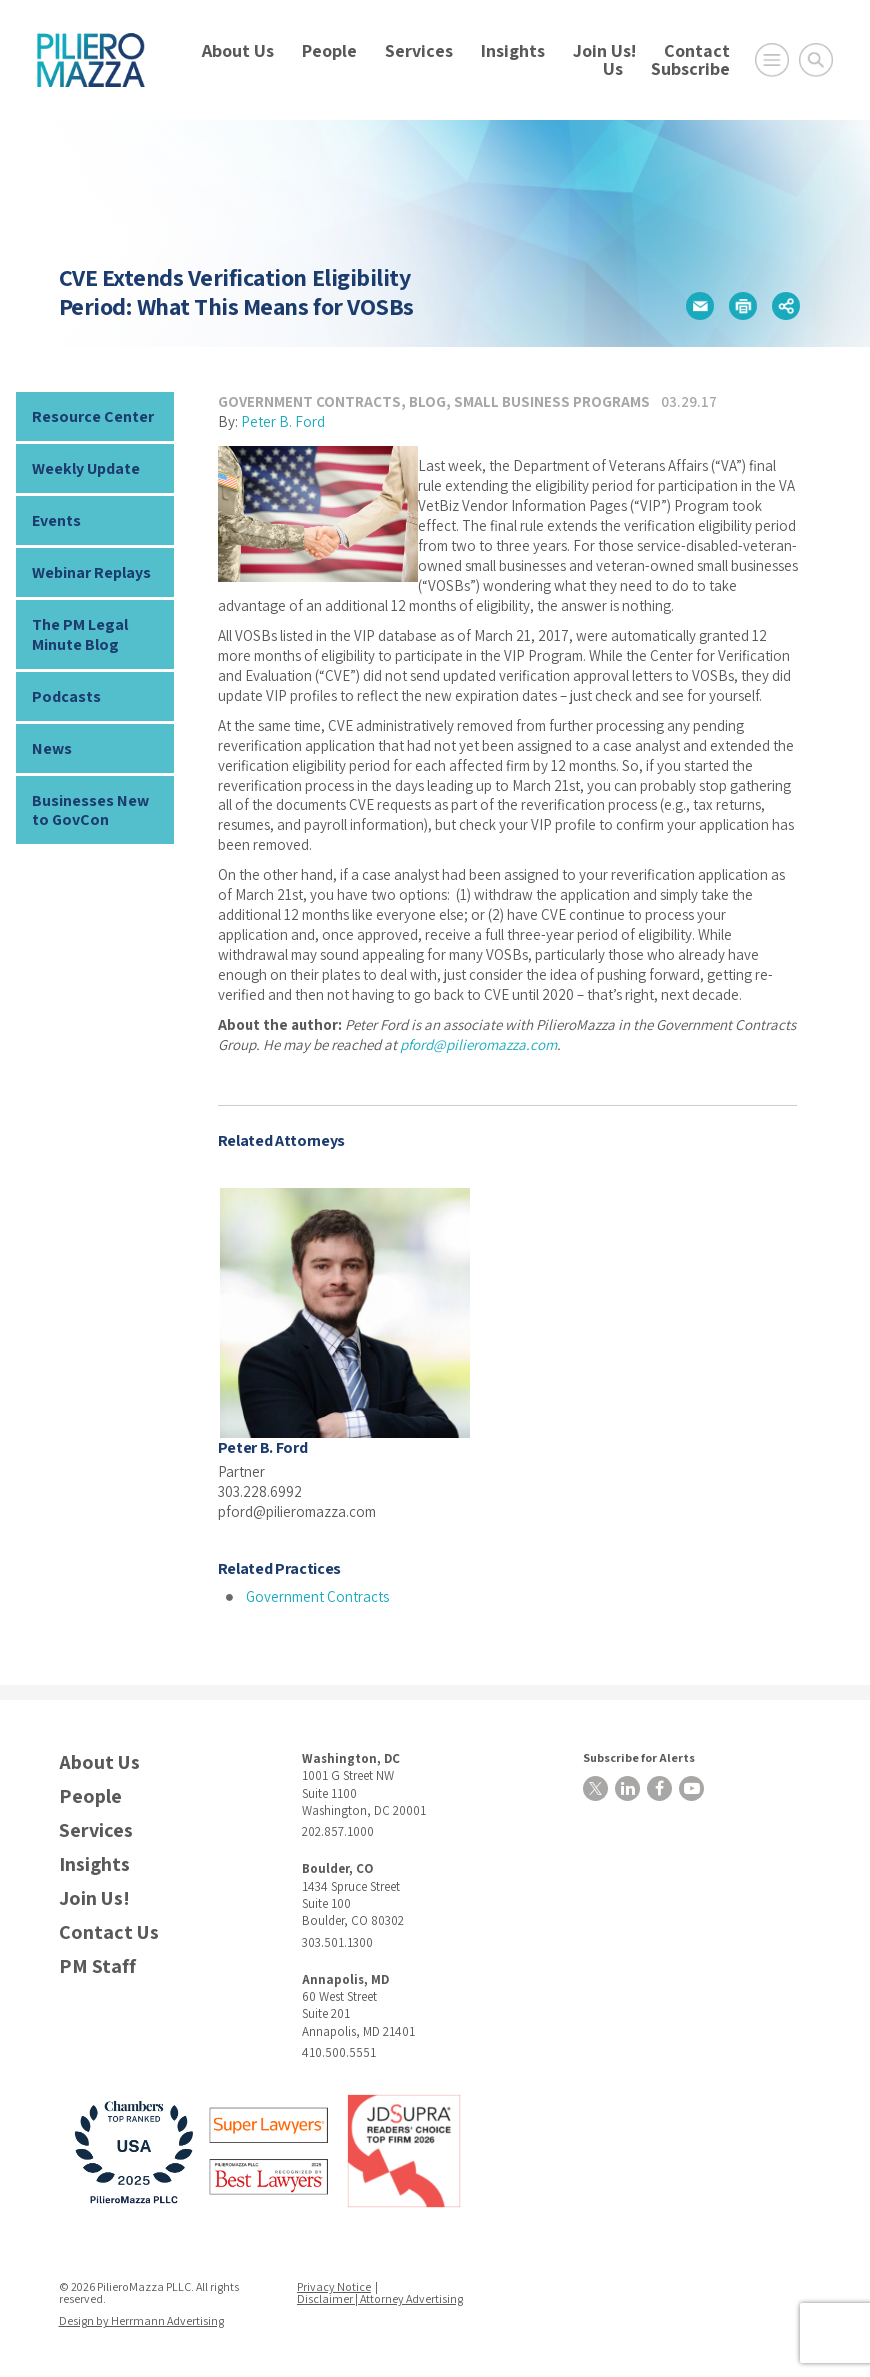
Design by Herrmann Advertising (141, 2320)
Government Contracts (309, 401)
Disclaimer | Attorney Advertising (380, 2298)
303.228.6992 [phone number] (260, 1491)
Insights (513, 50)
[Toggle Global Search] (816, 60)
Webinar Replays (91, 572)
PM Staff (97, 1966)
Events (56, 520)
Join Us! (604, 50)
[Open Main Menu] (772, 60)
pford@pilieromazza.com (478, 1044)
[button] (700, 306)
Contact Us (109, 1932)
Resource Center (93, 416)
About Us (238, 50)
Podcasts (66, 696)
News (52, 748)
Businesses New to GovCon (90, 810)
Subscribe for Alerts (639, 1757)
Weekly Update (86, 468)
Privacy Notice (334, 2286)
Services (419, 50)
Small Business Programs (552, 401)
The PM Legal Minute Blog (80, 634)
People (329, 50)
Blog (427, 401)
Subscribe (690, 68)
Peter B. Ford (283, 421)
